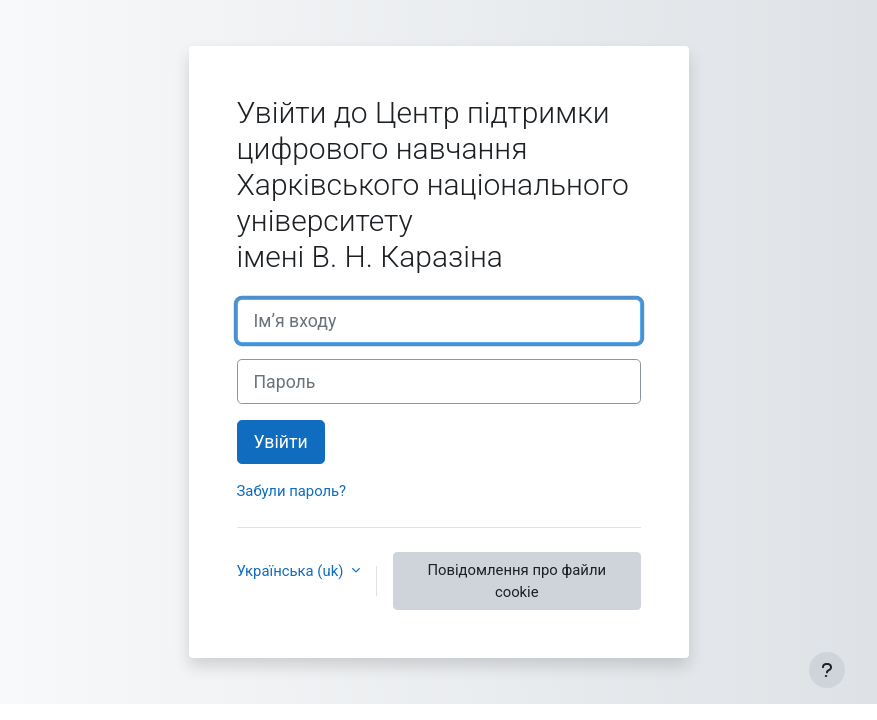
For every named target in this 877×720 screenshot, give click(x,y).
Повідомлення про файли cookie (516, 581)
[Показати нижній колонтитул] (827, 670)
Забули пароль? (292, 491)
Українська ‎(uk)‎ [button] (292, 571)
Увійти (281, 442)
